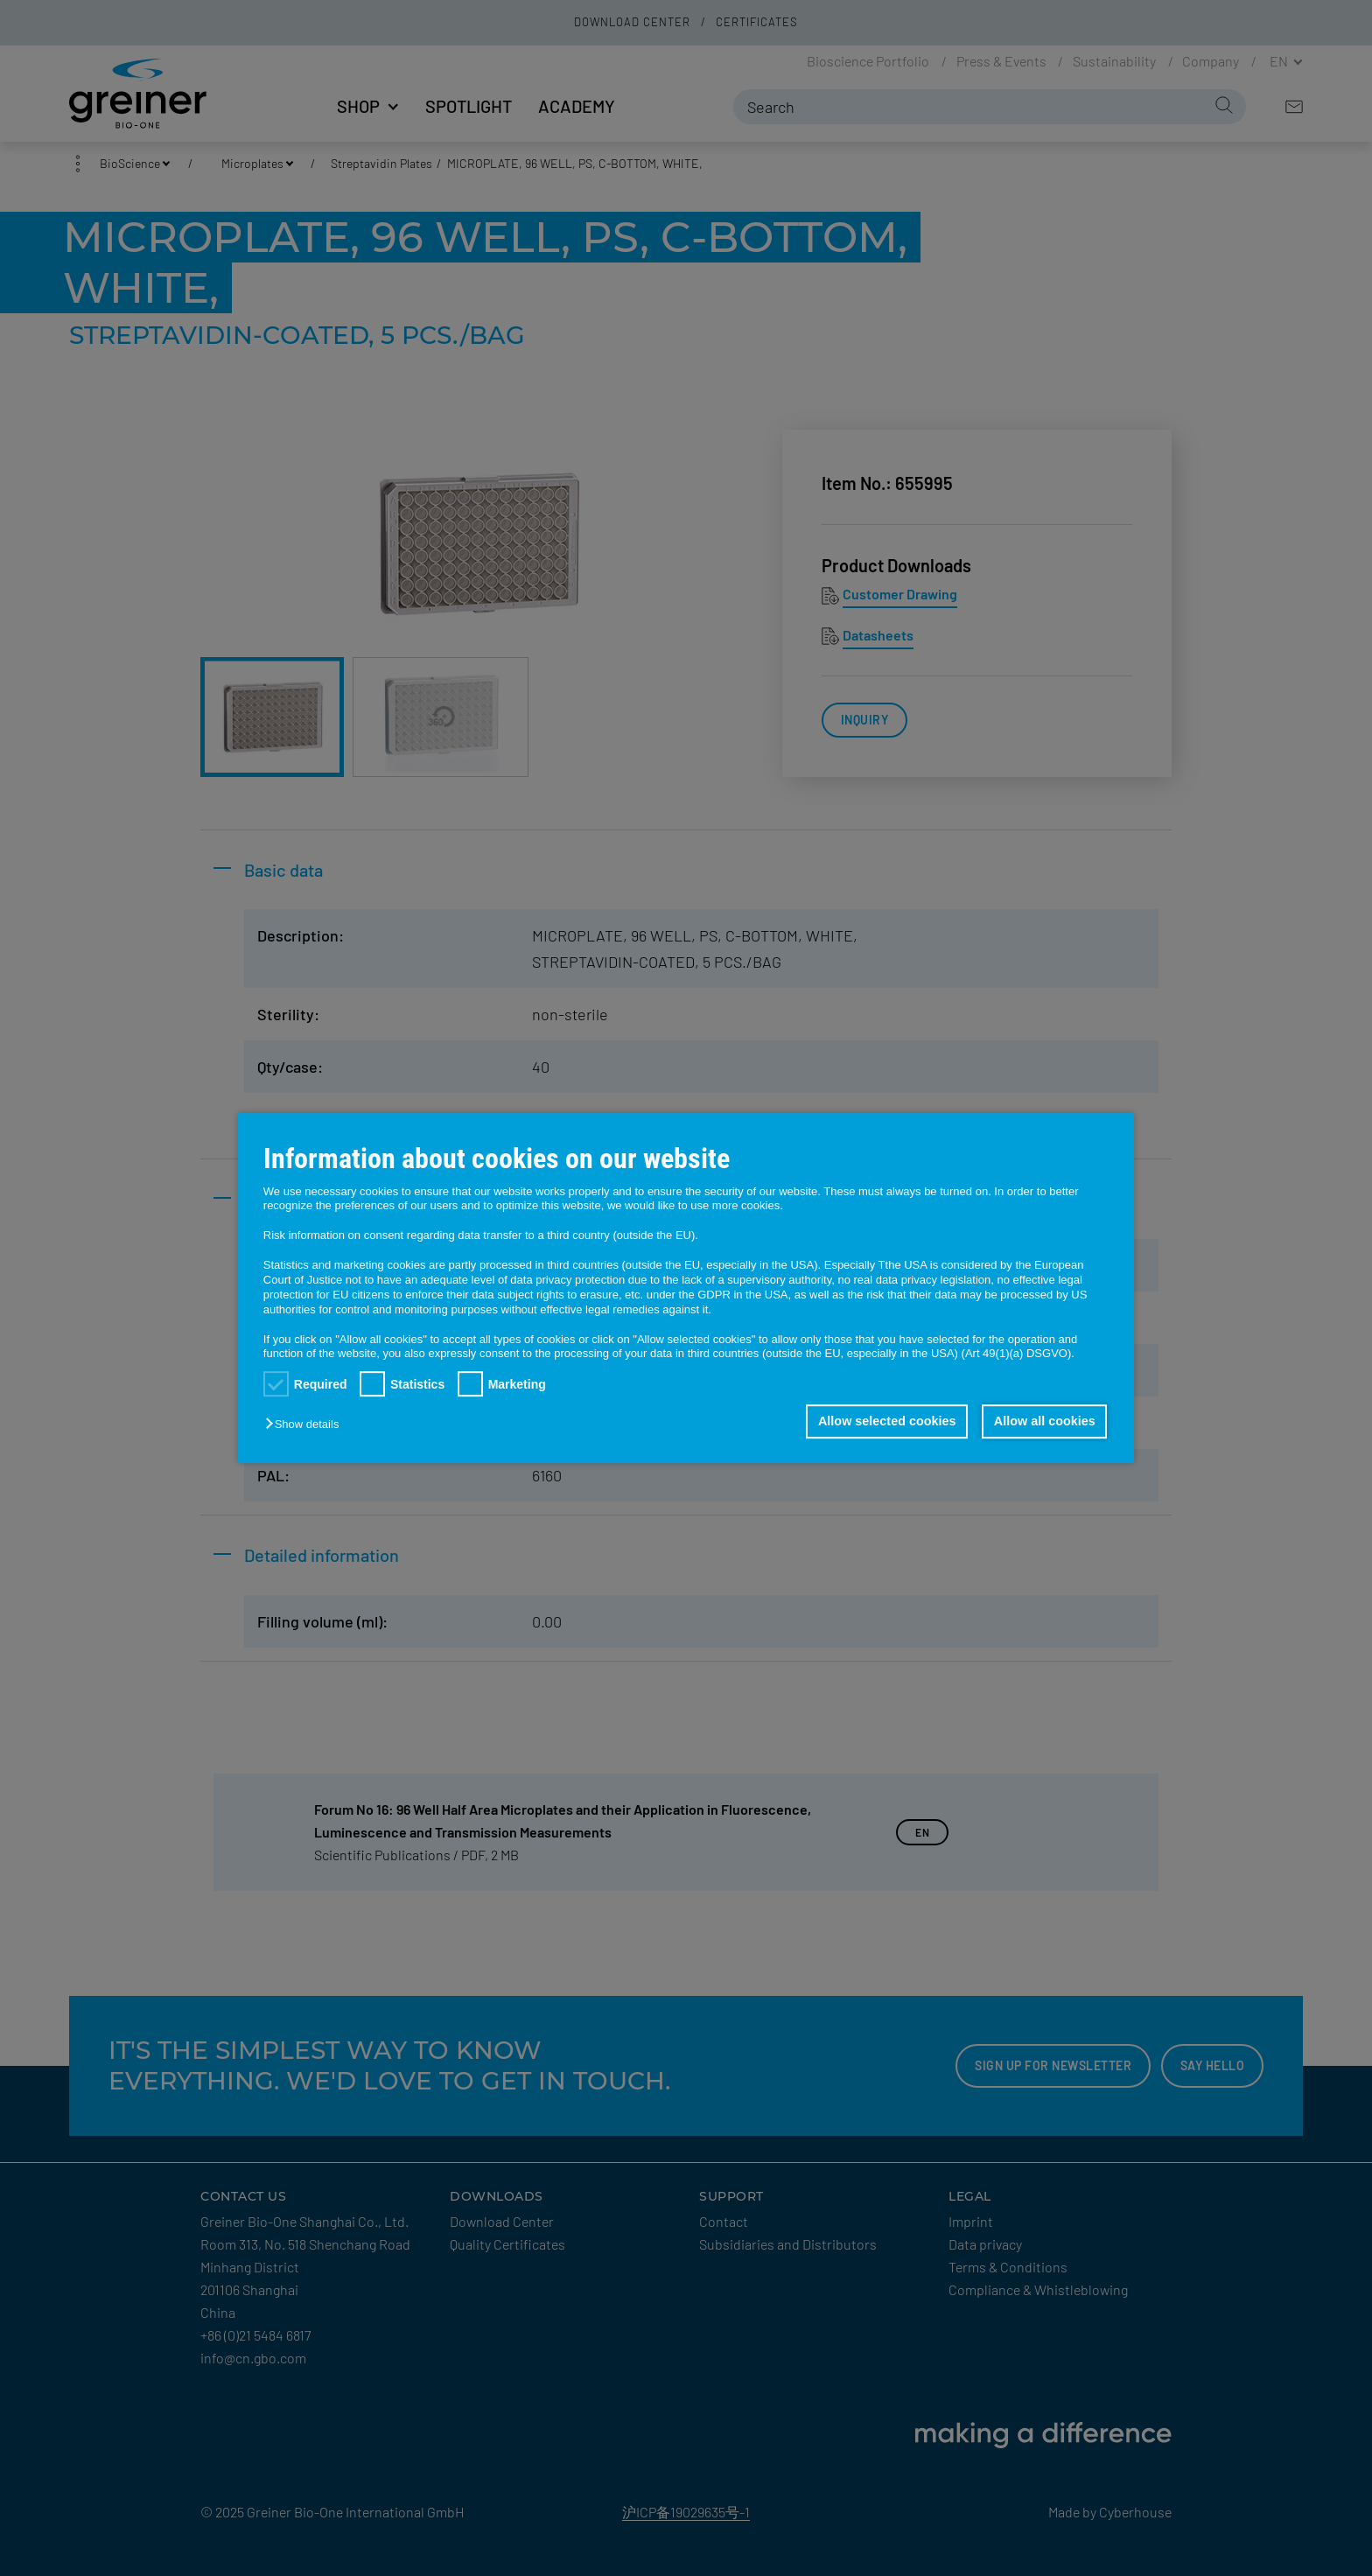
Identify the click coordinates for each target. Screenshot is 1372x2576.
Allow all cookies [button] (1045, 1422)
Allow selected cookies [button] (887, 1422)
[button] (306, 1425)
